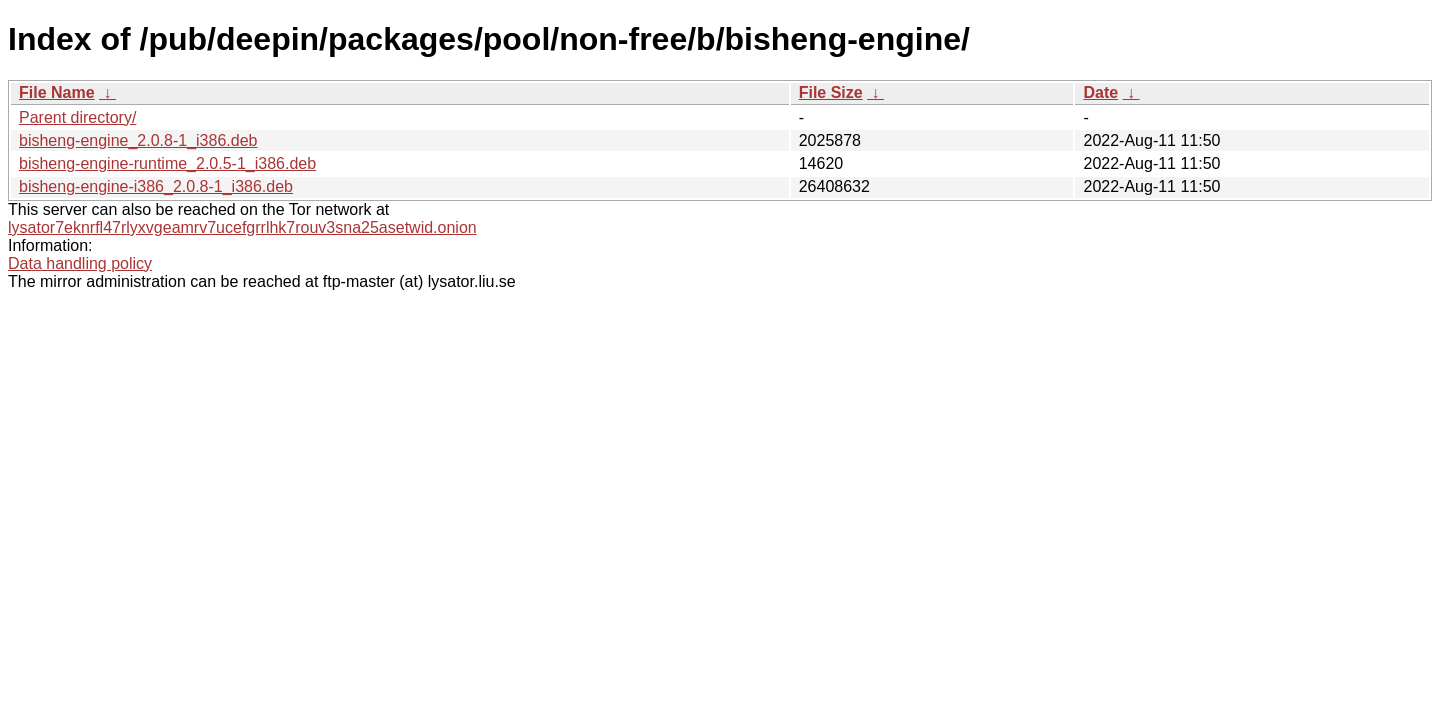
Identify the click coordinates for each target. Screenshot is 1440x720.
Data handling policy (80, 263)
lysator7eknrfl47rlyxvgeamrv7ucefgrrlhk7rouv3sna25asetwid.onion (242, 227)
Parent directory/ (77, 117)
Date (1100, 92)
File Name (57, 92)
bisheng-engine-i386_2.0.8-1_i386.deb (156, 186)
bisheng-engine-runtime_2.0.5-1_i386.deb (167, 163)
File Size (831, 92)
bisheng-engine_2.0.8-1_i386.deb (138, 140)
